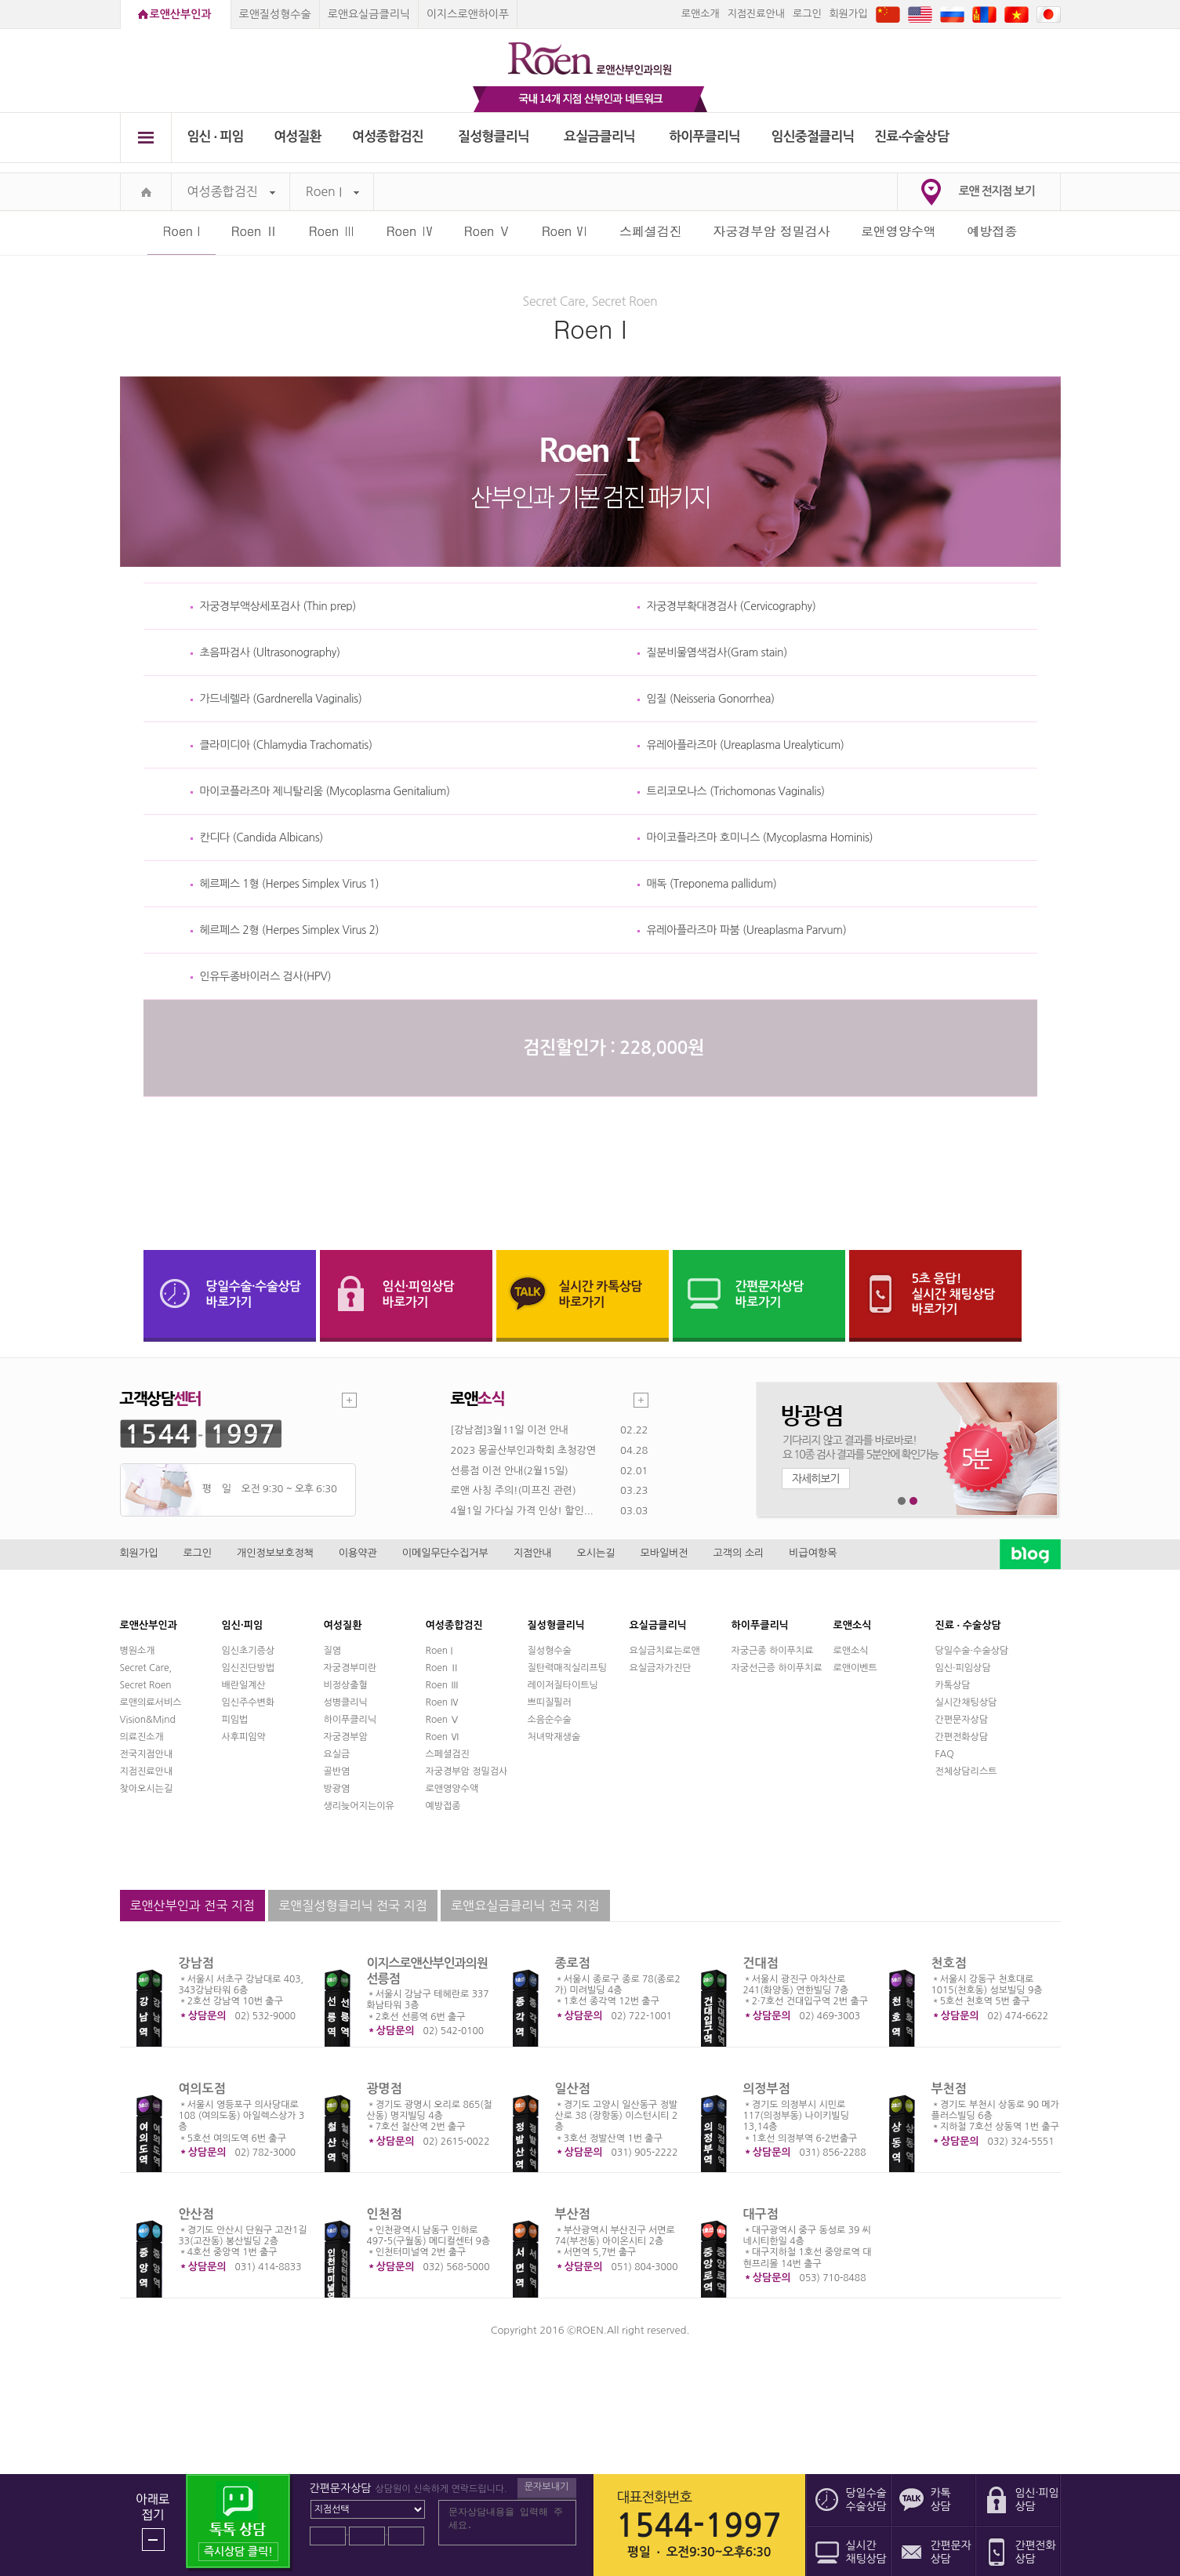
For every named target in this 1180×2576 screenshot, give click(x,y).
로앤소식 (851, 1650)
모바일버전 (664, 1553)
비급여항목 (813, 1553)
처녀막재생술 (554, 1737)
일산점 (572, 2089)
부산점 (572, 2214)
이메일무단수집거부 (445, 1553)
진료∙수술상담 (911, 137)
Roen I (332, 191)
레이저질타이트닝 (563, 1685)
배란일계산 (244, 1685)
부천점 (949, 2089)
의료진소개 (142, 1737)
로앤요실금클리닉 (369, 14)
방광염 (337, 1788)
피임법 (235, 1719)
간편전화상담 (962, 1737)
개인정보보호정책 (275, 1553)
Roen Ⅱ (254, 231)
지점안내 (533, 1553)
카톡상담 (953, 1685)
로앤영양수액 (898, 231)
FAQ (944, 1754)
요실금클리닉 (599, 137)
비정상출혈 (346, 1685)
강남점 (196, 1963)
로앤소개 (700, 14)
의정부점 (766, 2089)
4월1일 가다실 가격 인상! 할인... (522, 1511)
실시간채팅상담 (966, 1702)
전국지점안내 (146, 1754)
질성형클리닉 (493, 137)
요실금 (337, 1754)
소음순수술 (550, 1719)
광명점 (384, 2089)
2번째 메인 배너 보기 (914, 1501)
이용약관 (358, 1553)
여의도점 (202, 2089)
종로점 (572, 1963)
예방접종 (992, 231)
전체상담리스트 (966, 1771)
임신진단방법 (248, 1668)
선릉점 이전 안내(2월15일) (509, 1471)
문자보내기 (546, 2486)
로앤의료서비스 (151, 1702)
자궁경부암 (346, 1737)
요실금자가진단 (661, 1668)
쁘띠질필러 (550, 1702)
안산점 (196, 2214)
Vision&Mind (148, 1719)
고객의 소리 (738, 1553)
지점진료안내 (756, 14)
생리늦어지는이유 (359, 1806)
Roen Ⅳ (410, 231)
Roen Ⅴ (487, 231)
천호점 (949, 1963)
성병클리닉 (346, 1702)
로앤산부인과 (181, 14)
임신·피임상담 (963, 1668)
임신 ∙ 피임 (215, 137)
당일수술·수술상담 (972, 1650)
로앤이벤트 (855, 1668)
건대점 (761, 1963)
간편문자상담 (962, 1719)
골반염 (337, 1771)
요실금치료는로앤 (665, 1650)
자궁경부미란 (350, 1668)
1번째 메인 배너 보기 (902, 1501)
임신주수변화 (248, 1702)
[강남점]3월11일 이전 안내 (509, 1430)
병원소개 (137, 1650)
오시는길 (596, 1553)
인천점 (384, 2214)
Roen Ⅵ (565, 231)
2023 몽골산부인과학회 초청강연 (523, 1450)
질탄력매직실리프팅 (568, 1668)
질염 (333, 1650)
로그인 (807, 14)
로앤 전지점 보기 (997, 191)
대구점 (761, 2214)
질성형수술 (550, 1650)
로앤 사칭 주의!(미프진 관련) (513, 1490)
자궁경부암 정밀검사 (771, 231)
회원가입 (849, 14)
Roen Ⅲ (332, 231)
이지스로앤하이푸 (468, 14)
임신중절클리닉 (813, 137)
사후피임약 (244, 1737)
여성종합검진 (387, 137)
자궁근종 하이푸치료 (773, 1650)
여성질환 (297, 137)
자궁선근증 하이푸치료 (777, 1668)
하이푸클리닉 (704, 137)
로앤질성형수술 (275, 14)
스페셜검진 (650, 231)
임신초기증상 (248, 1650)
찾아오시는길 (146, 1788)
